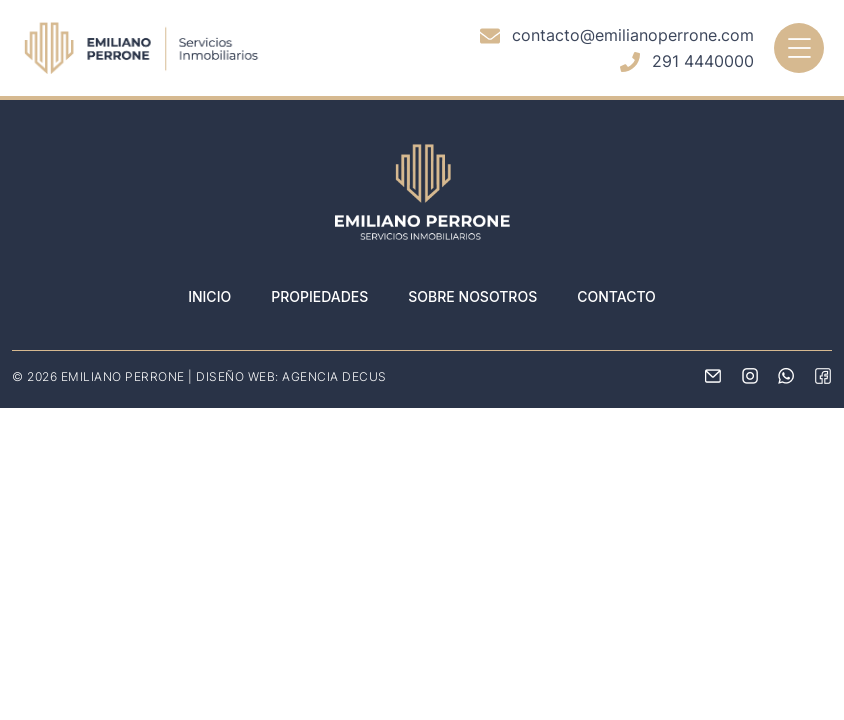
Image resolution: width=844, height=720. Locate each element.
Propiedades (319, 296)
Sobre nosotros (472, 296)
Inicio (209, 296)
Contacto (616, 296)
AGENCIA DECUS (334, 376)
